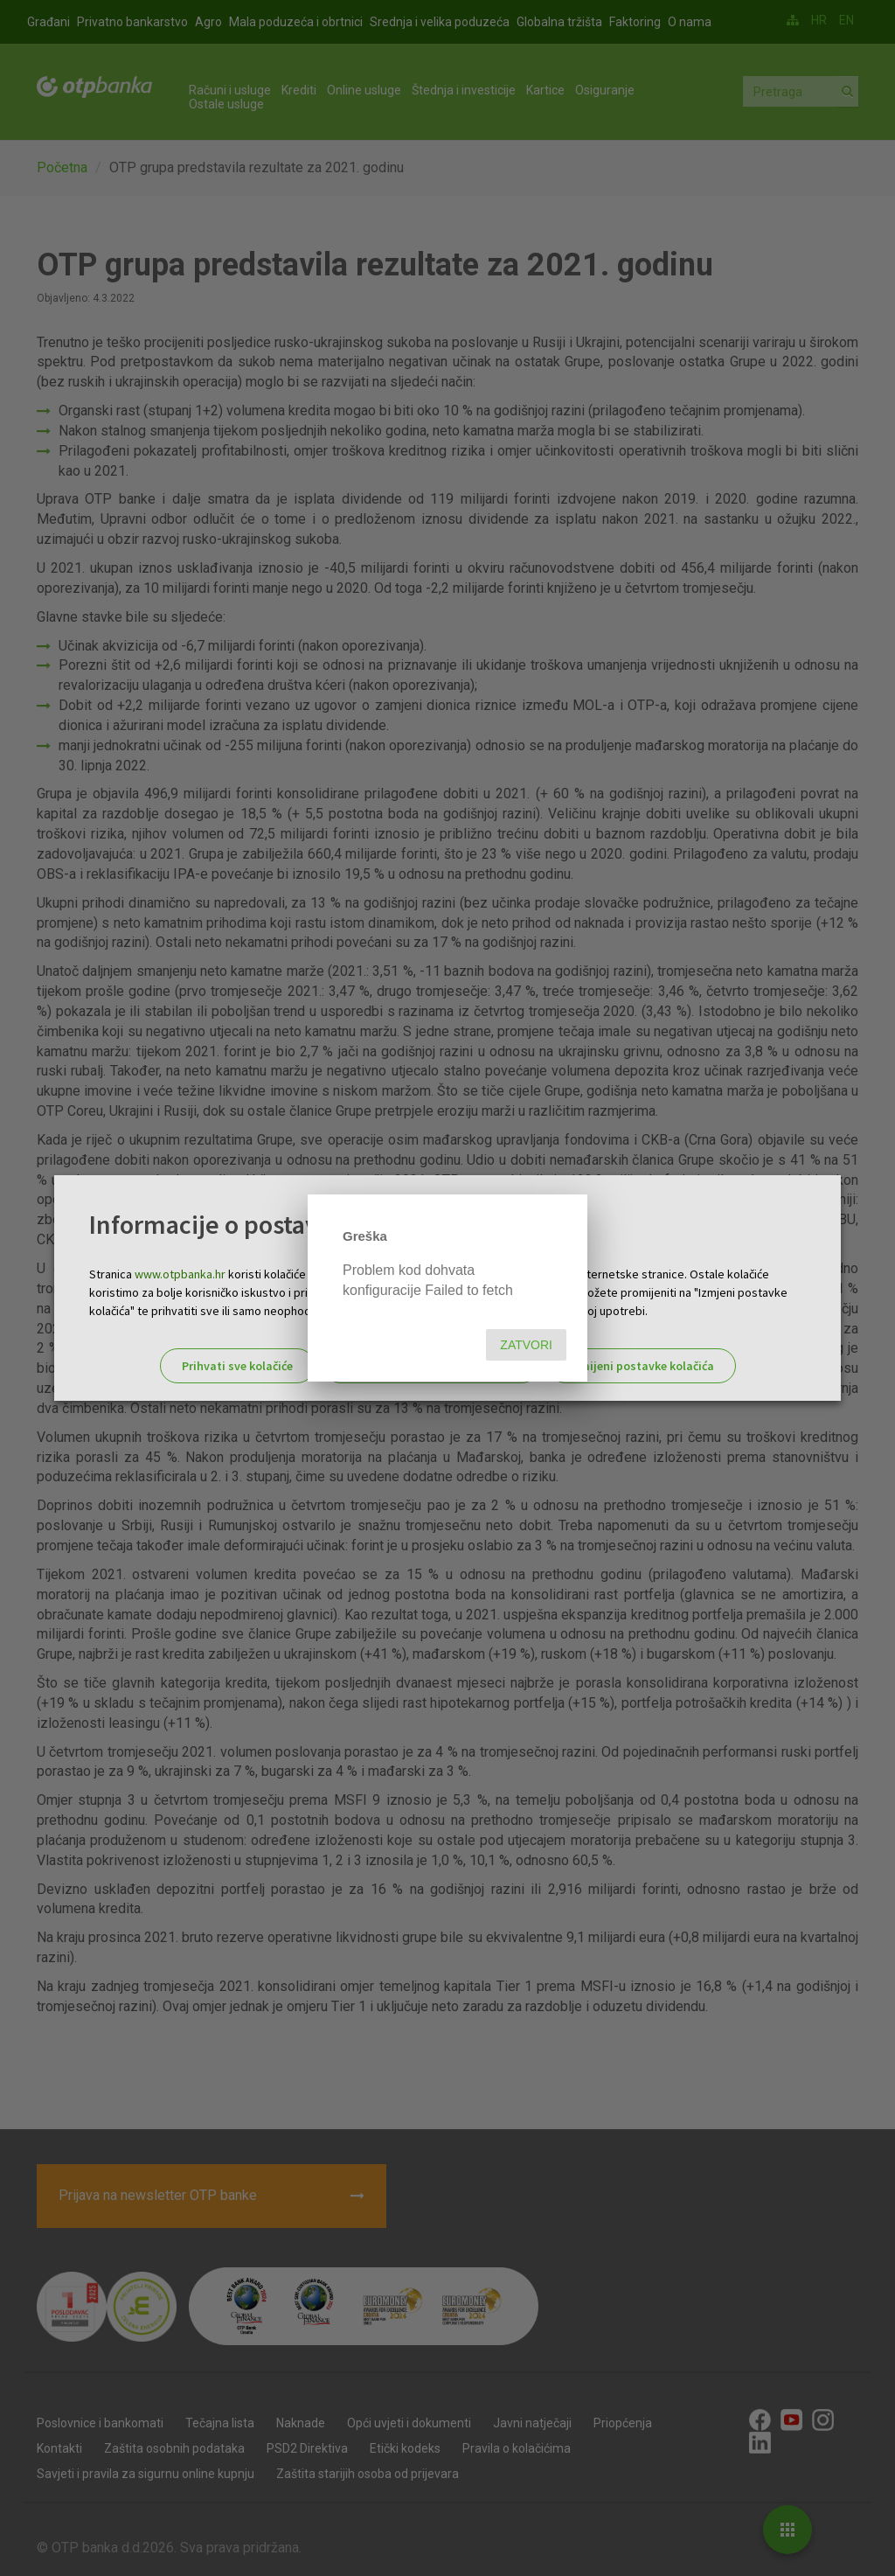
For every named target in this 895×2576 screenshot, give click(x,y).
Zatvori (526, 1345)
